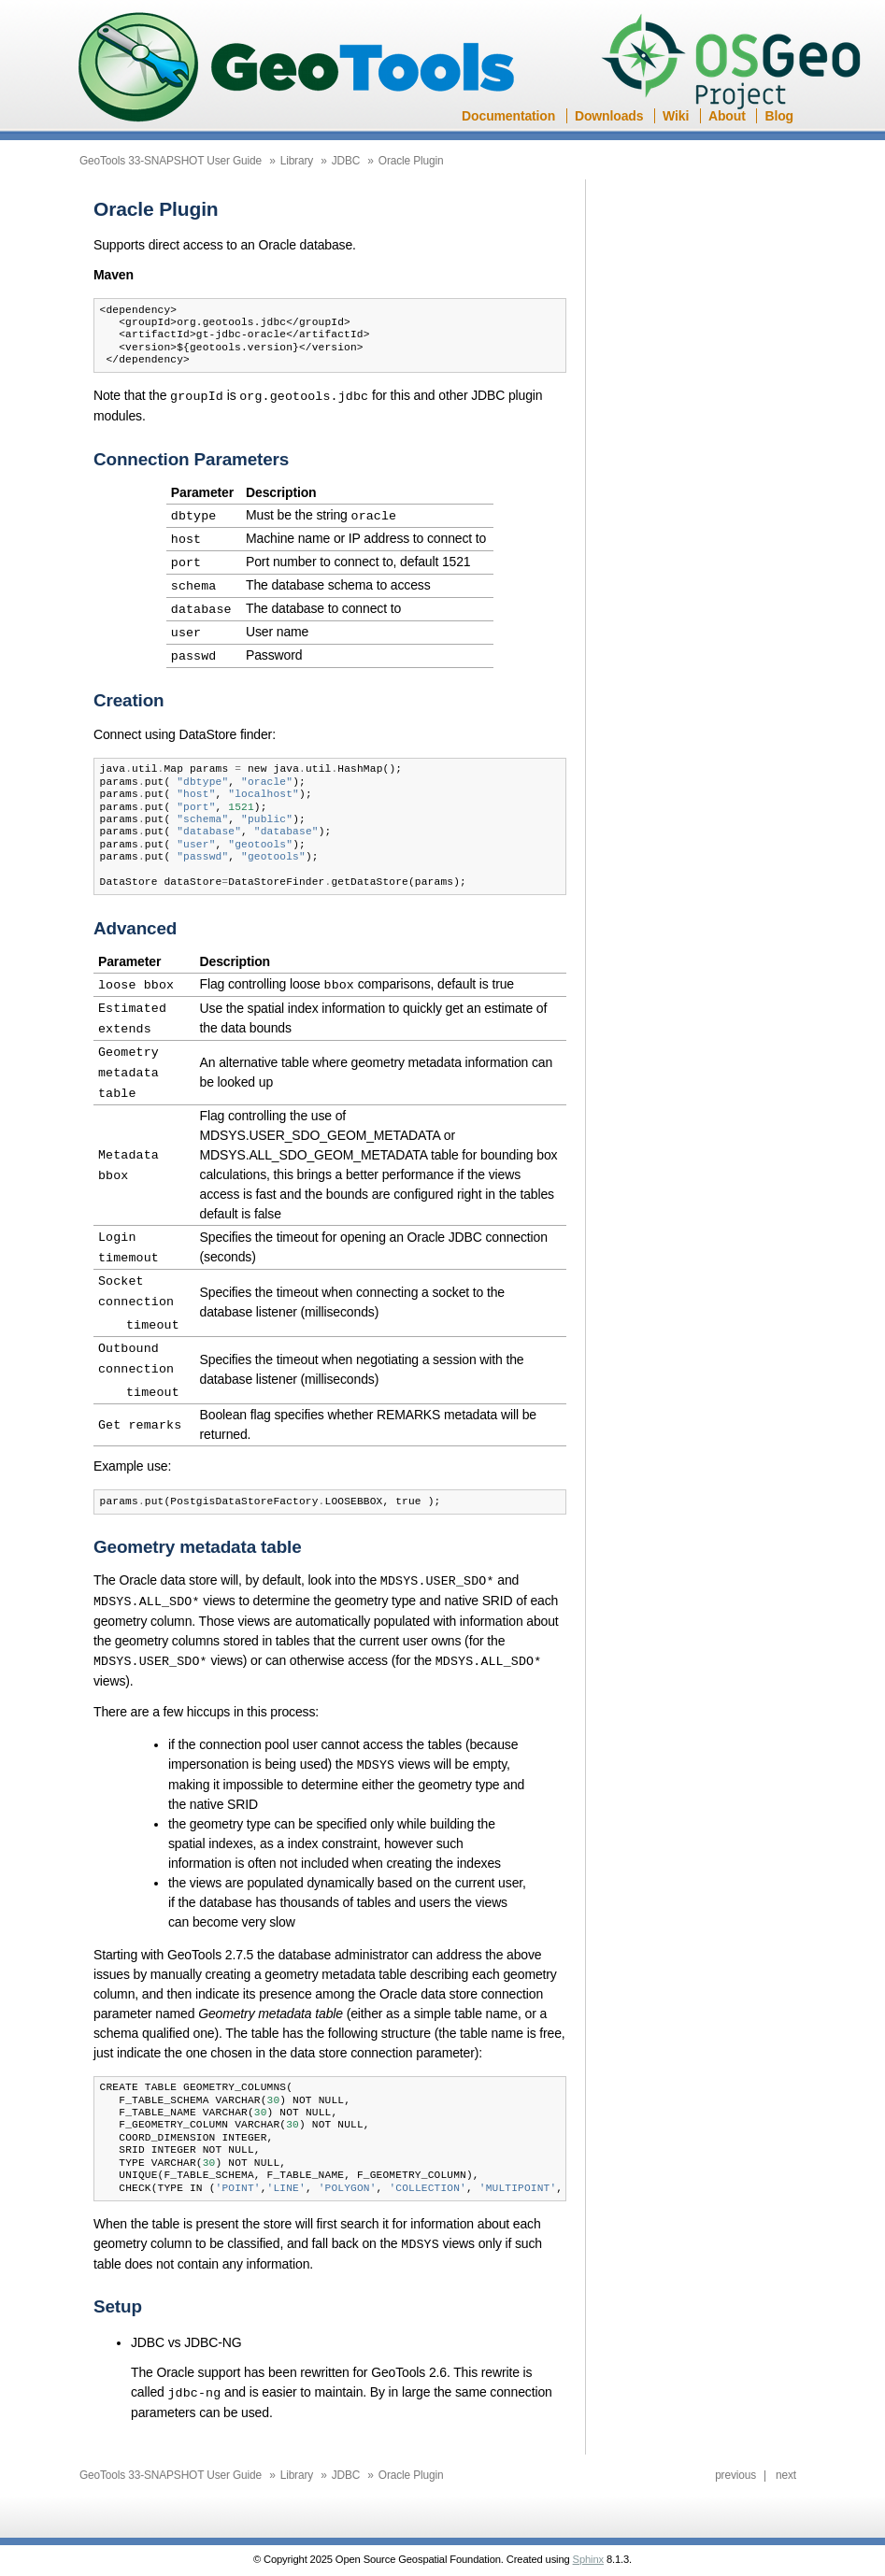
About (727, 115)
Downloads (609, 115)
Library (296, 160)
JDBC (346, 160)
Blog (778, 115)
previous (735, 2448)
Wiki (676, 115)
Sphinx (588, 2533)
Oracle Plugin (411, 160)
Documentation (508, 115)
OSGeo (737, 63)
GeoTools (297, 68)
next (786, 2448)
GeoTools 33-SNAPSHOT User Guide (170, 160)
